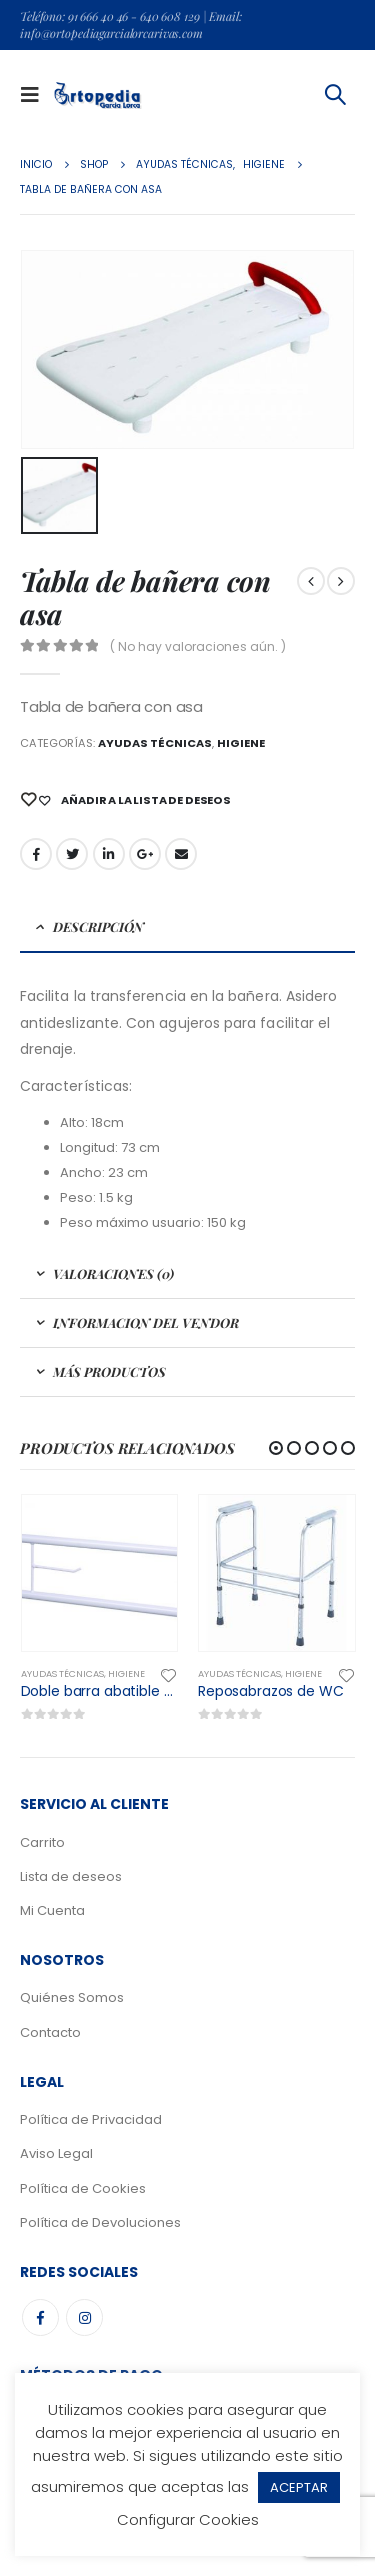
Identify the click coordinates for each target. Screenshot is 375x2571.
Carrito (42, 1842)
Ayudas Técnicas (155, 743)
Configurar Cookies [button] (188, 2519)
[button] (276, 1448)
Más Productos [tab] (109, 1371)
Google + (145, 854)
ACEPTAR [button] (299, 2487)
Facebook (36, 854)
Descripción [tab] (98, 926)
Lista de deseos (71, 1876)
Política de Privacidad (91, 2119)
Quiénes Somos (72, 1997)
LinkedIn (109, 854)
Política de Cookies (83, 2188)
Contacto (50, 2032)
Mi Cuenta (52, 1910)
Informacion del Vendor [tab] (146, 1322)
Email (181, 854)
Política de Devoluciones (100, 2222)
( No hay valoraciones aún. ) (198, 646)
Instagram (84, 2317)
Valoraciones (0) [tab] (113, 1273)
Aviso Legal (56, 2153)
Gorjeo (72, 854)
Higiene (241, 743)
